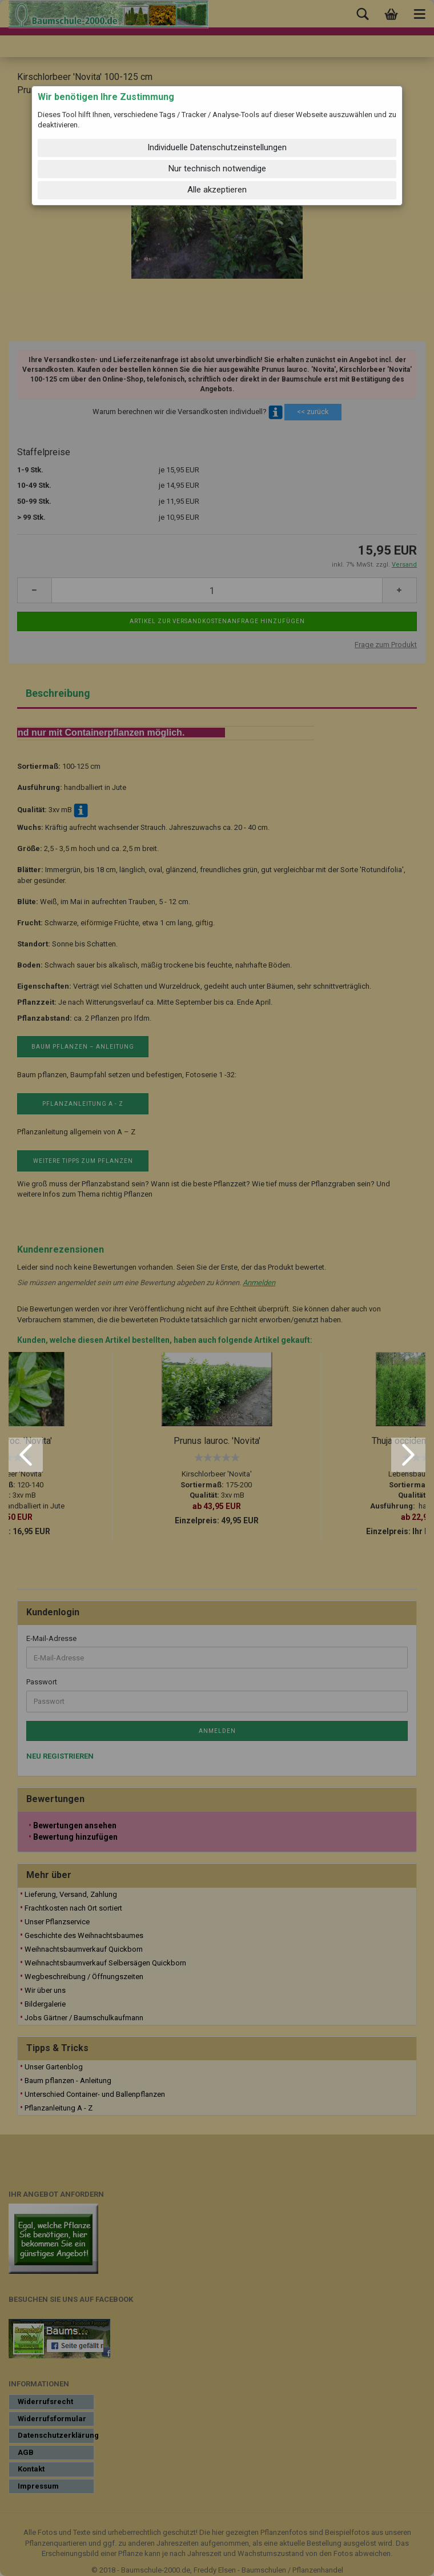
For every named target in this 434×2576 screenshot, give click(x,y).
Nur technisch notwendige (217, 168)
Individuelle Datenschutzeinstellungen (217, 147)
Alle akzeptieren (217, 189)
